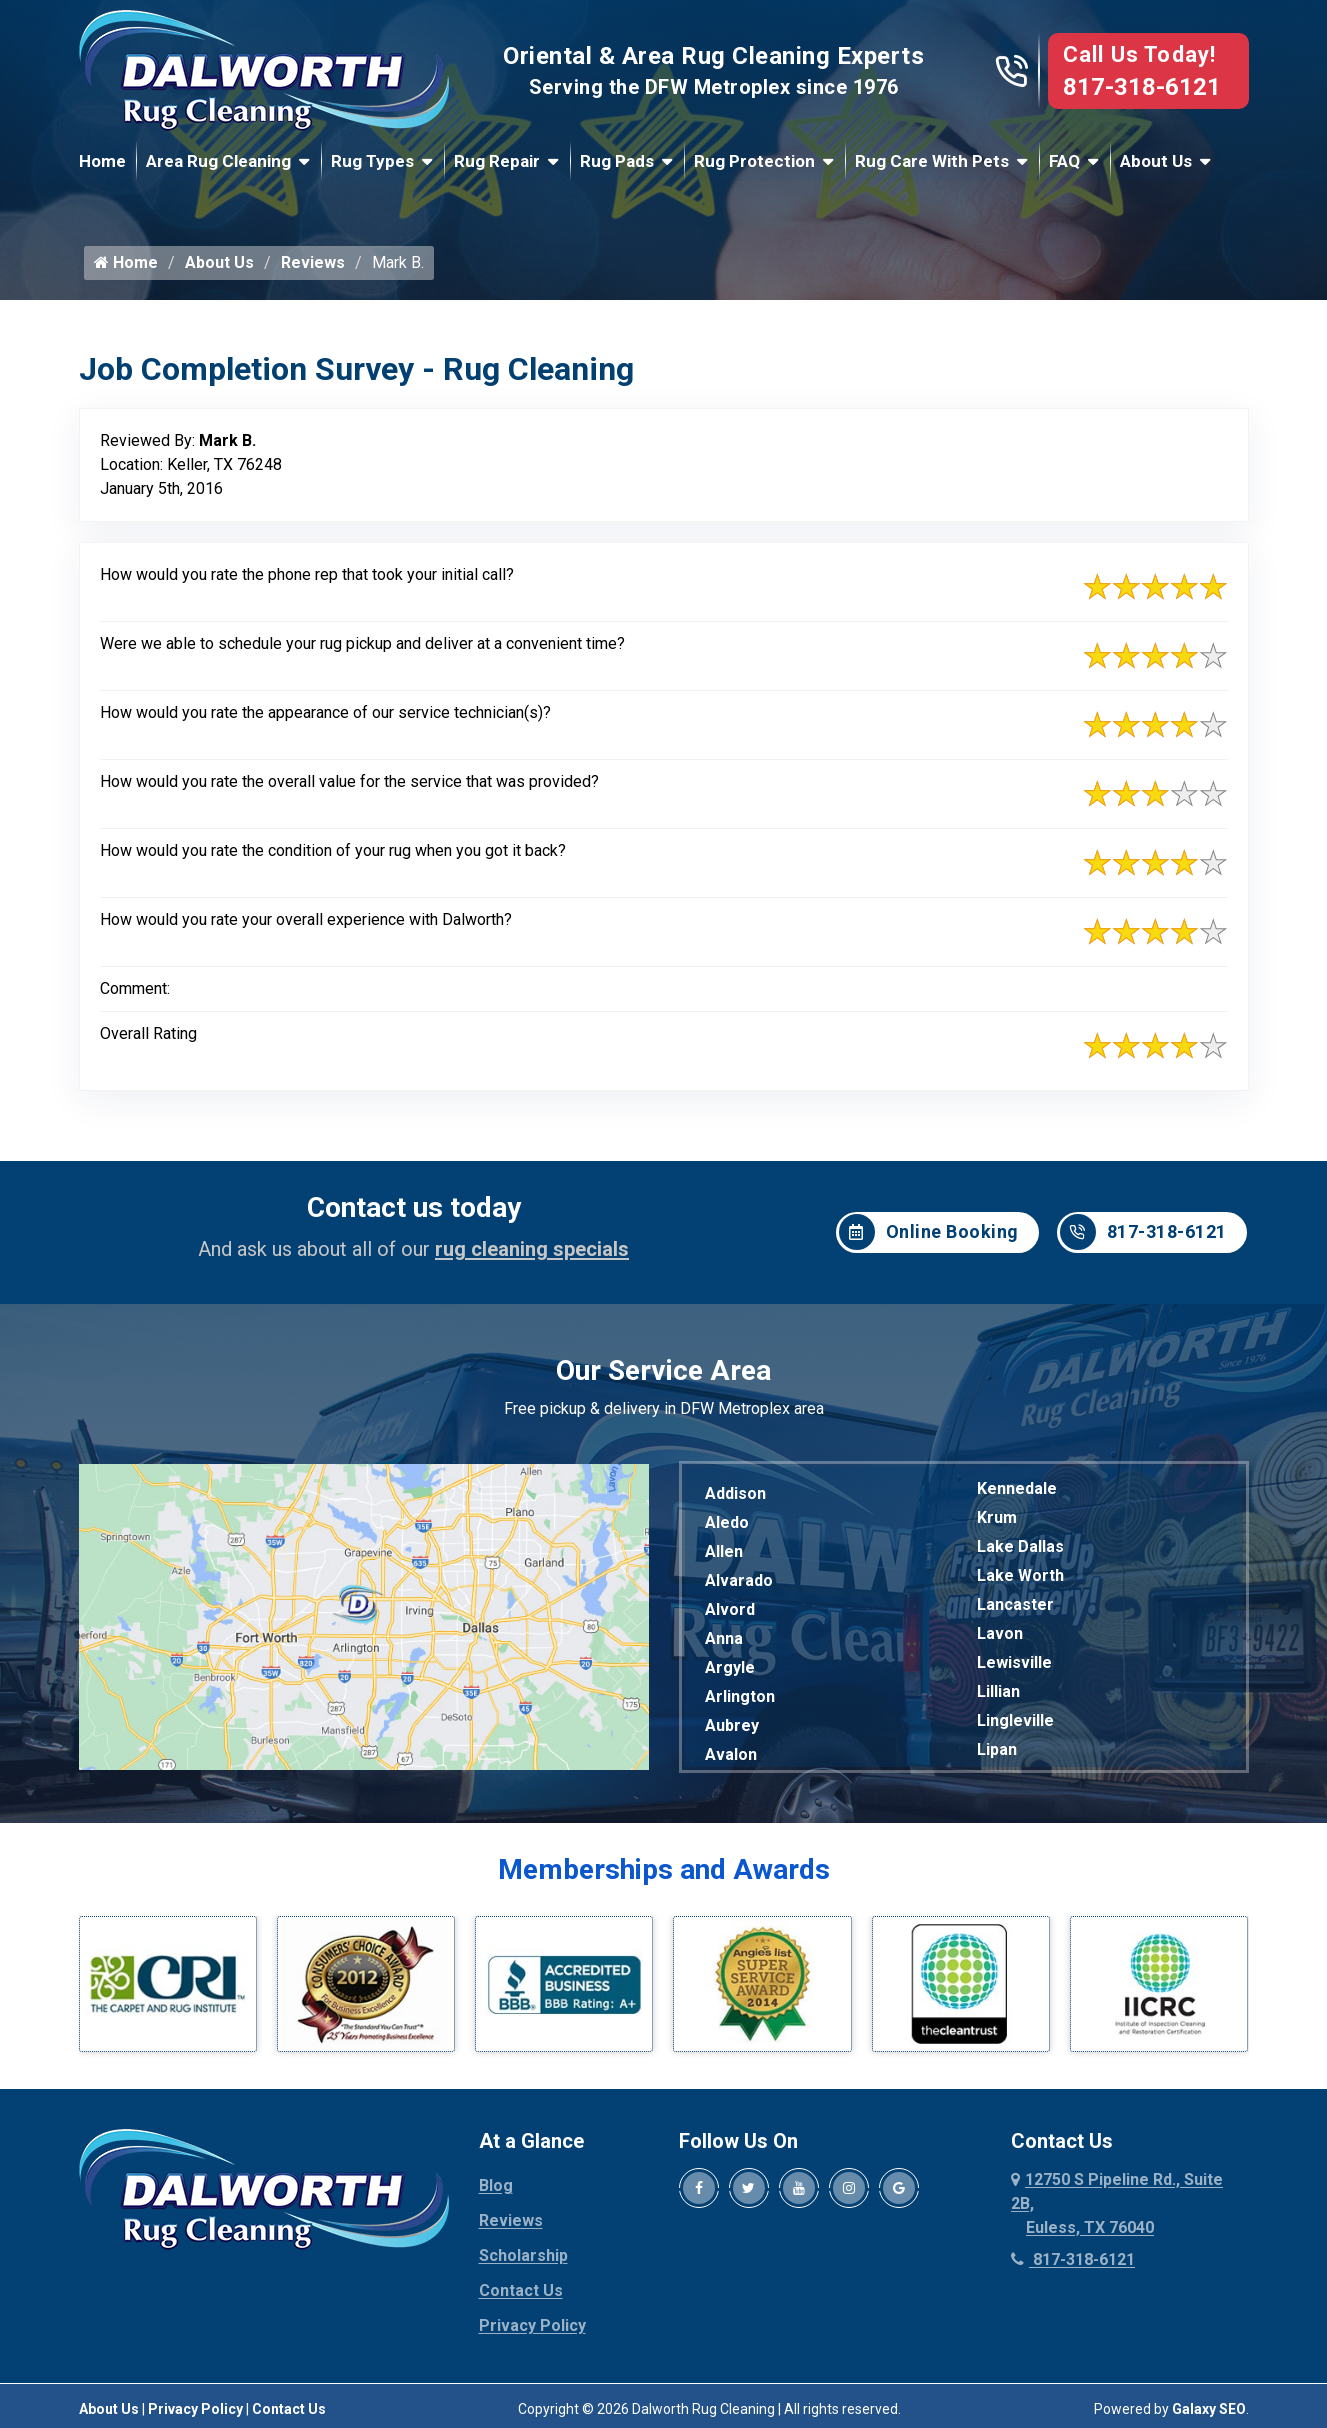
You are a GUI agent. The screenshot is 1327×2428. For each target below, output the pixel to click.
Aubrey (732, 1725)
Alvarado (739, 1580)
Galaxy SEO (1209, 2409)
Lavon (1000, 1633)
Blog (496, 2185)
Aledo (727, 1522)
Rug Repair (497, 161)
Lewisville (1014, 1662)
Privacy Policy (532, 2325)
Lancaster (1015, 1604)
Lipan (997, 1749)
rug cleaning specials (532, 1249)
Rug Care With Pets (932, 161)
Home (102, 161)
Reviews (313, 262)
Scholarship (523, 2255)
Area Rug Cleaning (218, 161)
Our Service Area (663, 1370)
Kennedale (1017, 1488)
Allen (724, 1551)
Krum (997, 1517)
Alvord (730, 1609)
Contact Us (521, 2290)
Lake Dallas (1020, 1546)
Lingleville (1015, 1720)
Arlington (740, 1696)
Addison (735, 1493)
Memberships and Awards (664, 1869)
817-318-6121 (1142, 87)
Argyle (730, 1667)
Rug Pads (617, 161)
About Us (1156, 161)
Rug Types (372, 161)
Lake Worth (1020, 1575)
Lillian (998, 1691)
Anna (724, 1638)
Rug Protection (754, 161)
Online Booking (929, 1232)
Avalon (731, 1754)
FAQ (1064, 161)
